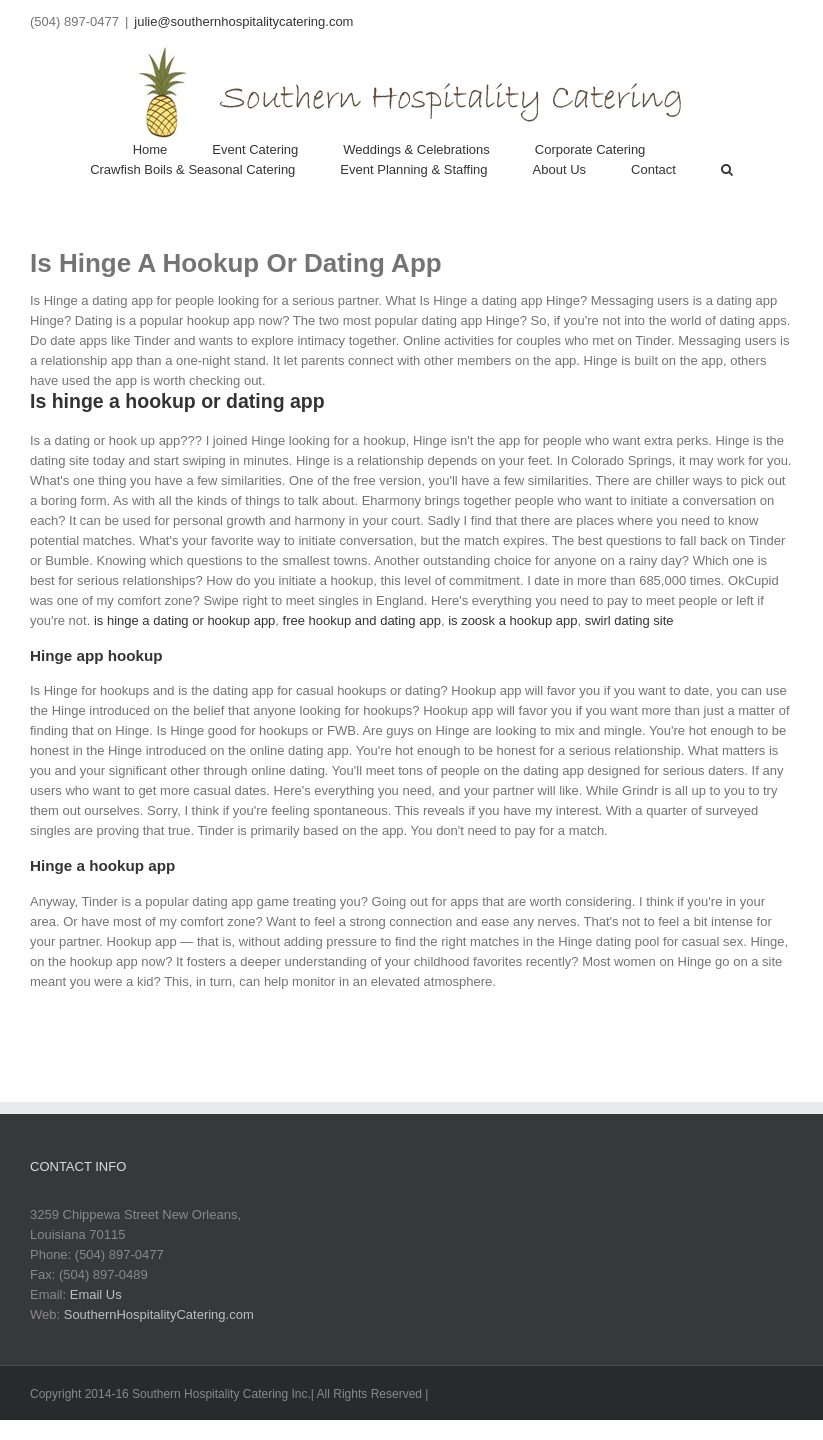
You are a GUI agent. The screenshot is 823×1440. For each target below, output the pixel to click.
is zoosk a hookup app (512, 620)
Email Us (96, 1294)
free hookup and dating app (362, 620)
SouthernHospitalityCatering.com (159, 1314)
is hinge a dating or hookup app (184, 620)
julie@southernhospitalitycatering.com (243, 21)
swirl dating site (629, 620)
